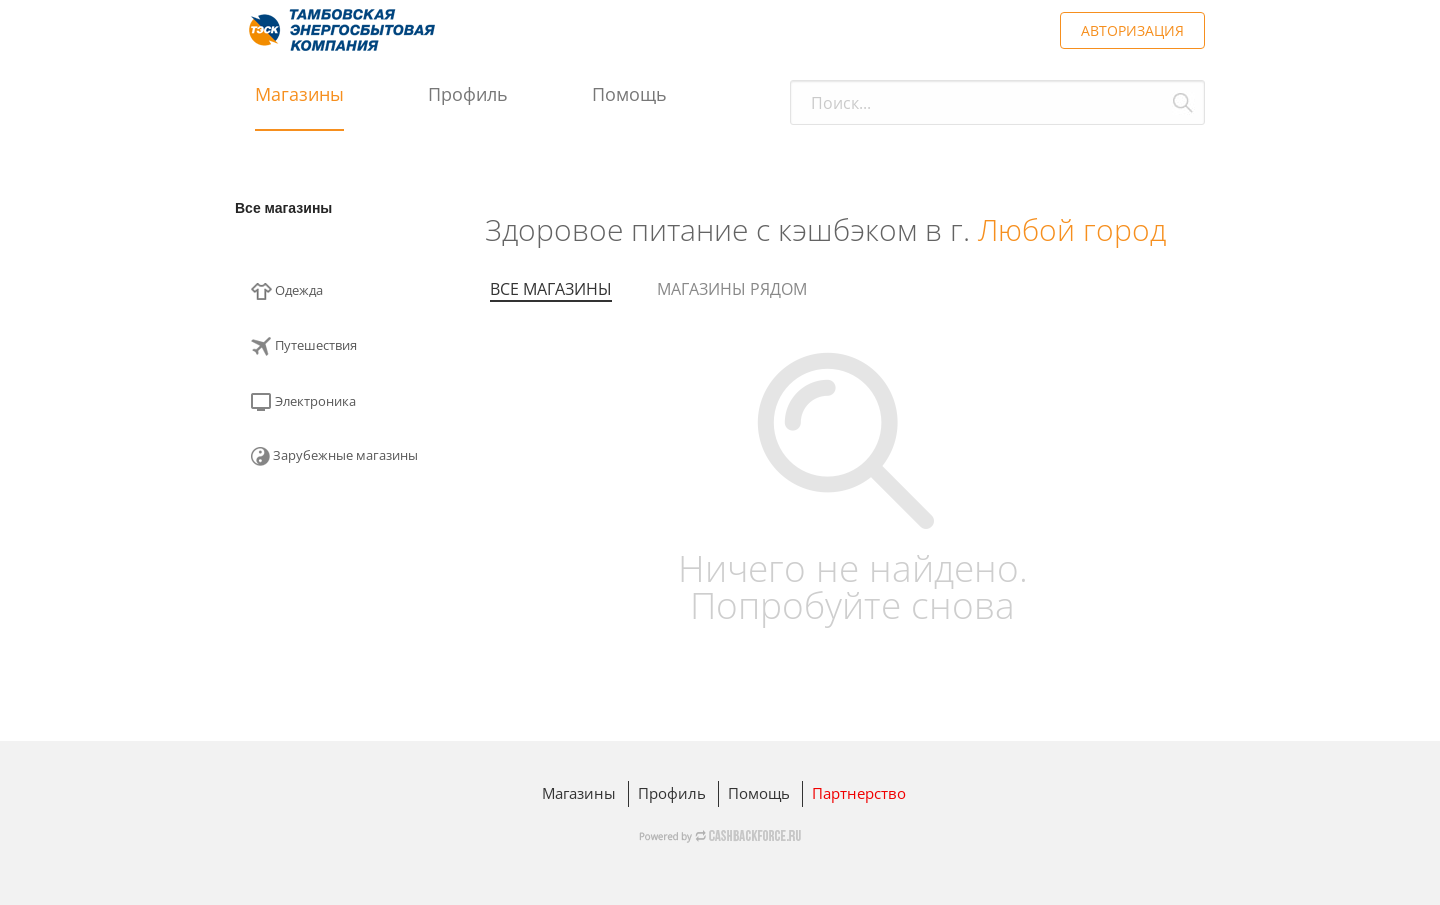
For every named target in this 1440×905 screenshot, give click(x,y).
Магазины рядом (732, 289)
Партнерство (859, 793)
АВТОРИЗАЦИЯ (1132, 30)
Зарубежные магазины (334, 456)
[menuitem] (345, 297)
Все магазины (283, 208)
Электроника (303, 402)
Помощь (629, 94)
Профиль (468, 94)
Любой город (1072, 229)
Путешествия (304, 346)
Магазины (299, 94)
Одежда (287, 291)
